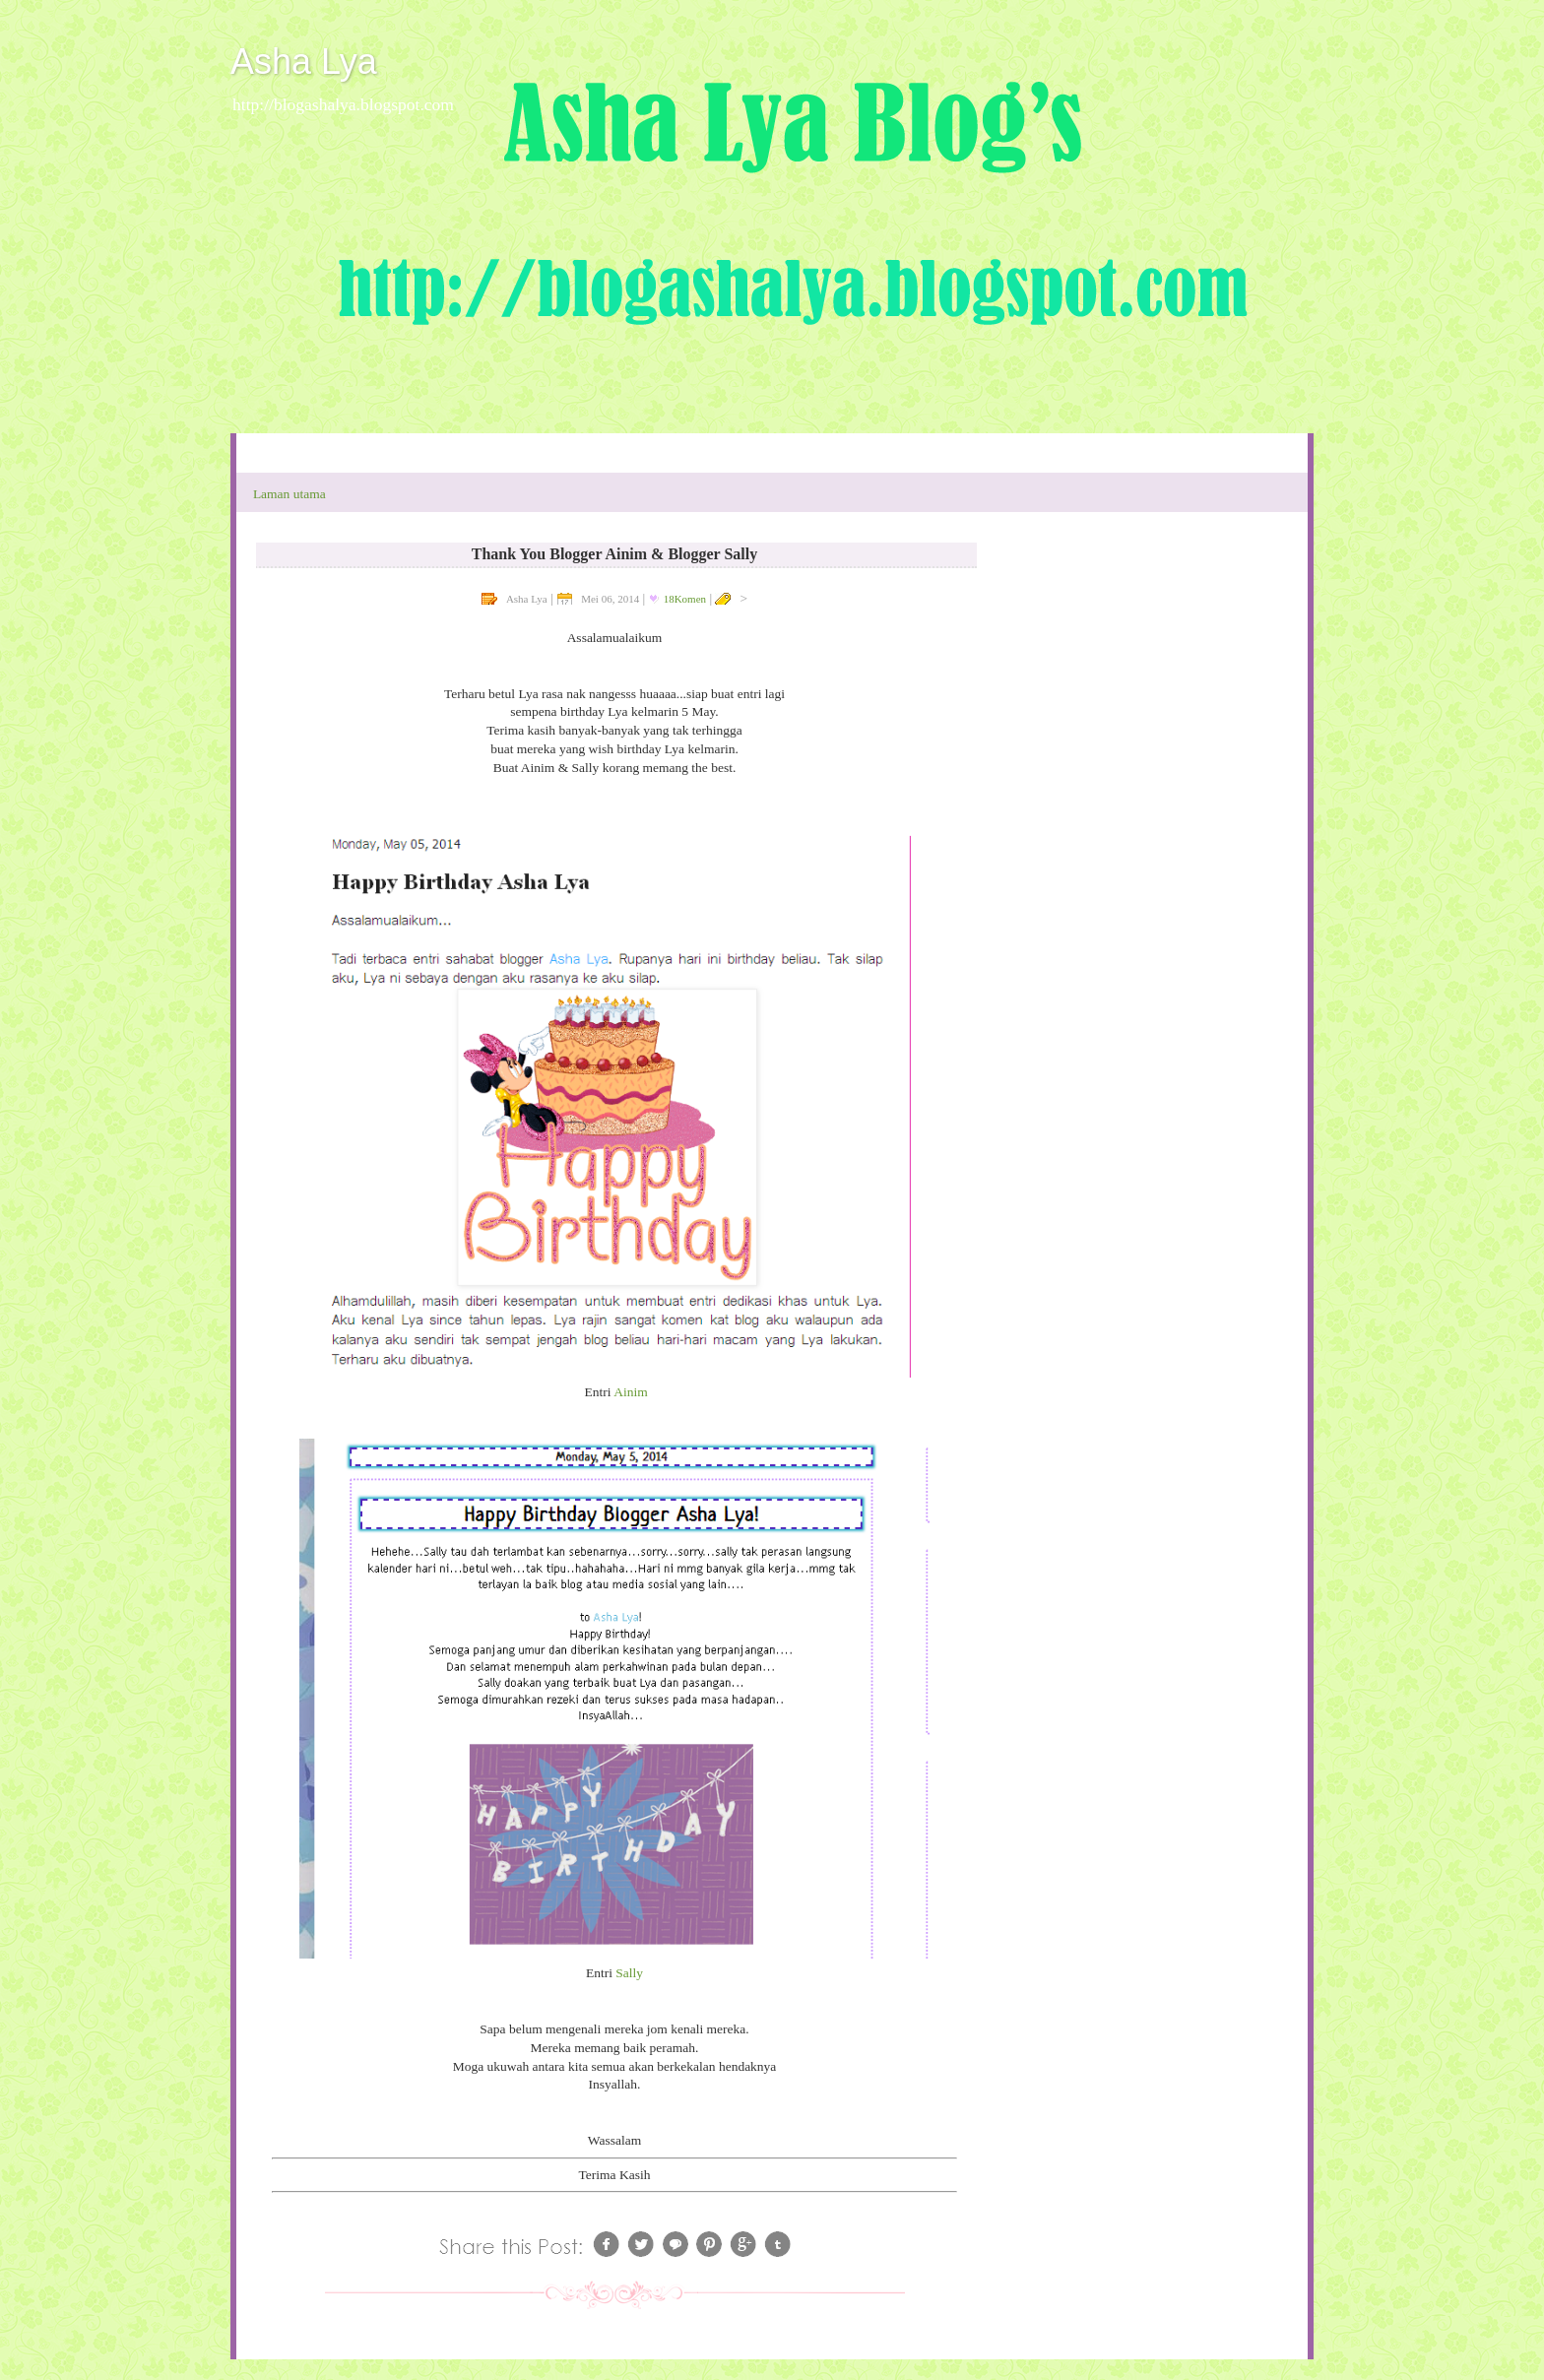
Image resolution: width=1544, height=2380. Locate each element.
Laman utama (289, 493)
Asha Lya (303, 61)
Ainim (630, 1391)
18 (685, 599)
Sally (629, 1972)
